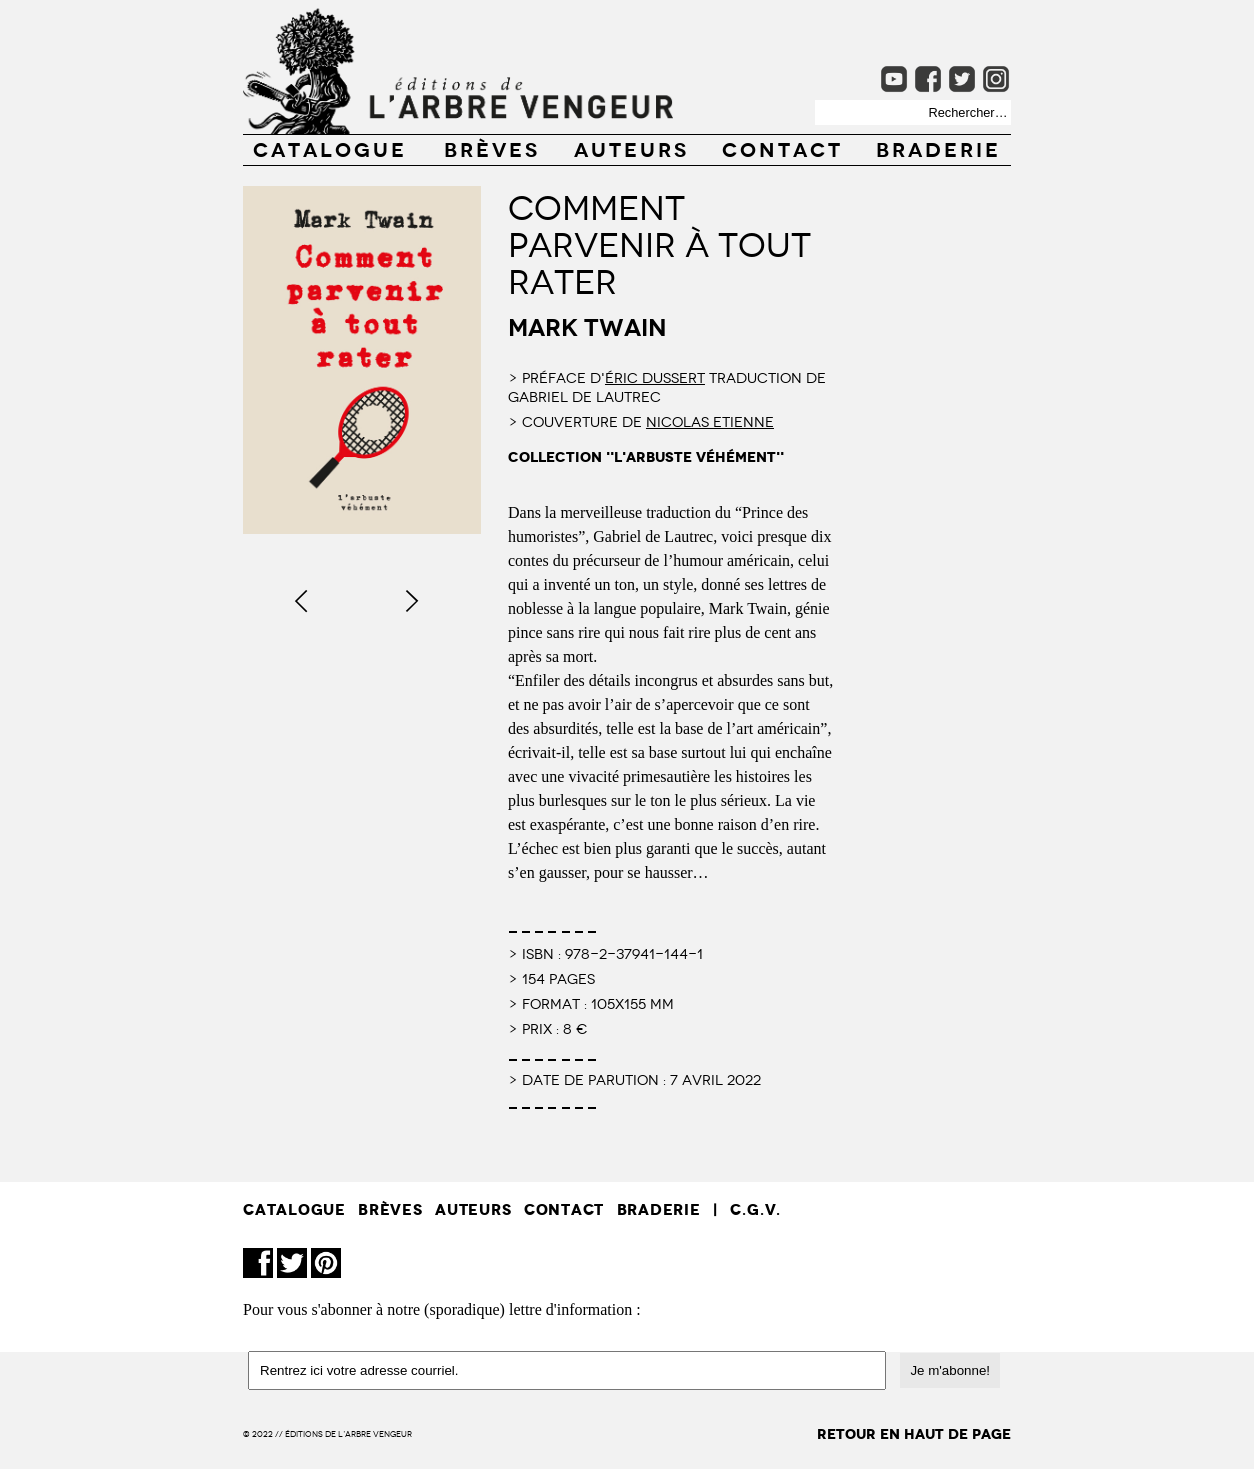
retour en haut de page (914, 1434)
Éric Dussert (655, 377)
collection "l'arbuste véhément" (646, 457)
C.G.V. (755, 1209)
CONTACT (782, 148)
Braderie (938, 148)
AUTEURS (631, 148)
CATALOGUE (330, 148)
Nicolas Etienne (710, 421)
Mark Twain (587, 325)
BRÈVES (492, 148)
